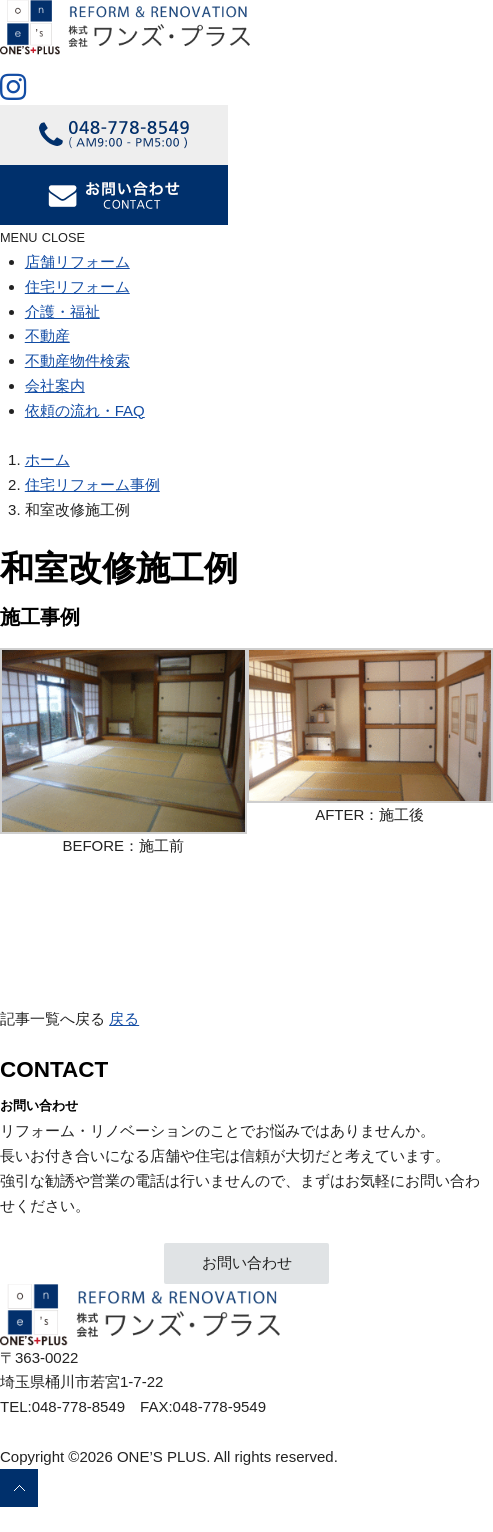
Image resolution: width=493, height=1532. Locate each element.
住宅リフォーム (77, 286)
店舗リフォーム (77, 261)
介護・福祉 (62, 311)
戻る (124, 1018)
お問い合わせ (247, 1262)
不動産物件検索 (77, 360)
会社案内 (55, 385)
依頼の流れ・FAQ (85, 410)
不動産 (47, 335)
